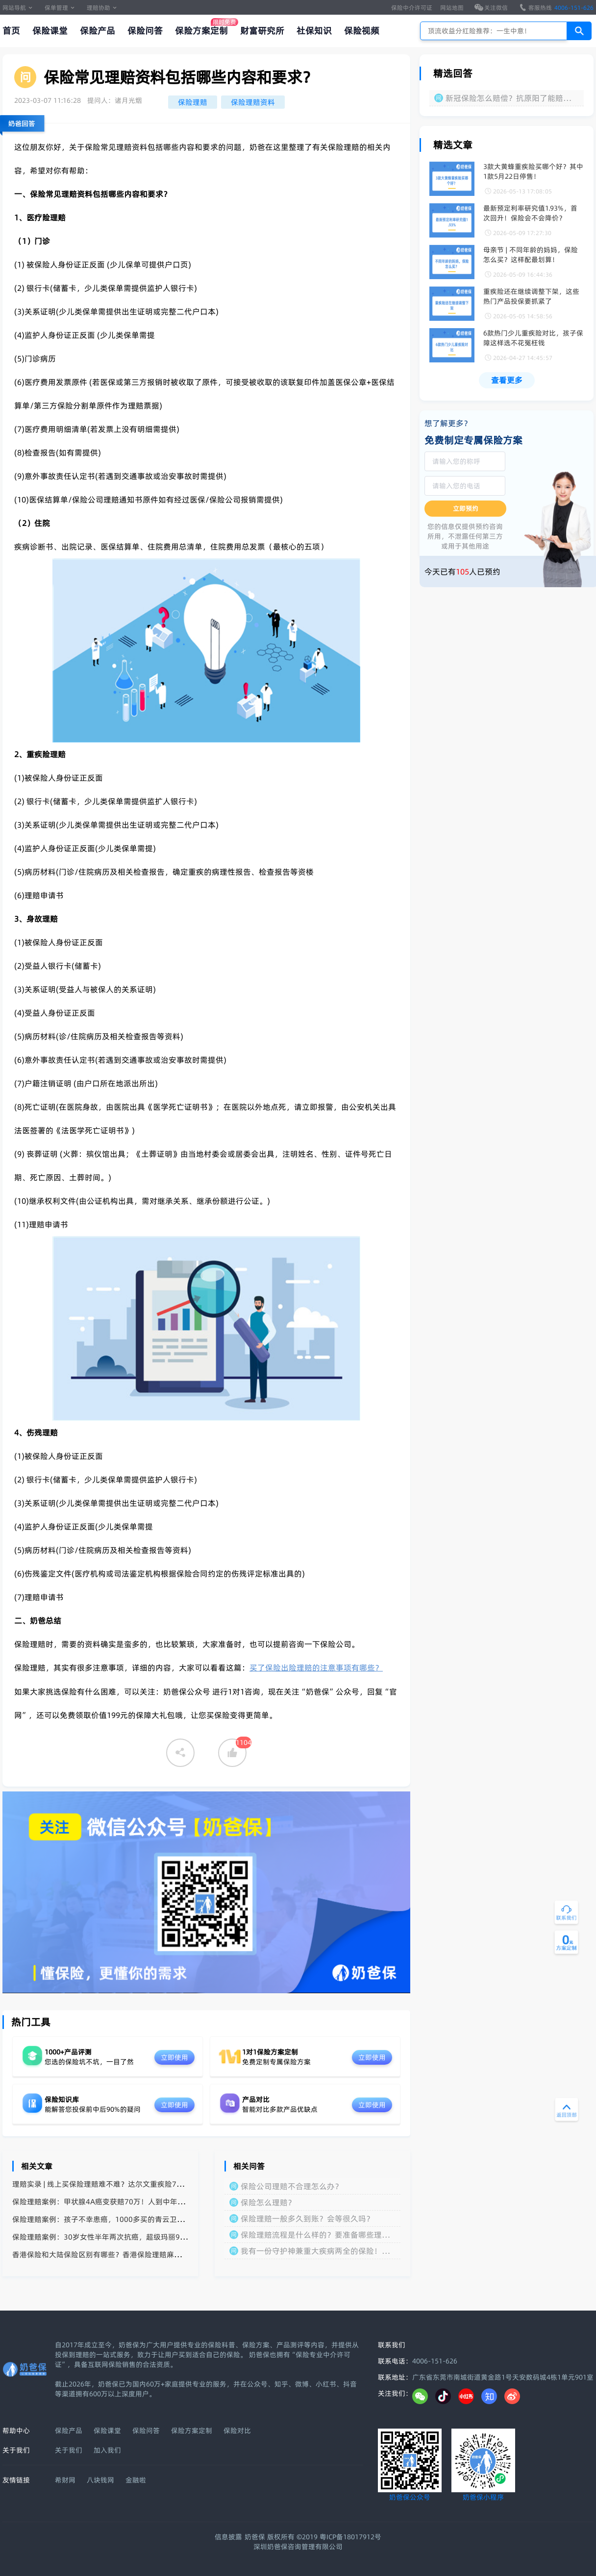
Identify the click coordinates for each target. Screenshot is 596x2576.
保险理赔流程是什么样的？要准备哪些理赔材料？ (315, 2234)
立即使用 (174, 2057)
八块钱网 (100, 2480)
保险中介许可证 (411, 7)
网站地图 (452, 7)
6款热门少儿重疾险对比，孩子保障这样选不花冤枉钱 (533, 338)
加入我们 (107, 2450)
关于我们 (68, 2450)
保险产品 (97, 30)
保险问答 (145, 30)
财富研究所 (262, 30)
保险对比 (237, 2430)
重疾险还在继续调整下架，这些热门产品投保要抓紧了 (531, 296)
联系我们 (391, 2345)
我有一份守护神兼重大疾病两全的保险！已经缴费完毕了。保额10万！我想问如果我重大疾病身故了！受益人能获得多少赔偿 (316, 2250)
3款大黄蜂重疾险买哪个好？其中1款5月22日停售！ (533, 171)
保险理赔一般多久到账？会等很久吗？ (307, 2218)
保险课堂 (50, 30)
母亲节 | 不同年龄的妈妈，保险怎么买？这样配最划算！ (530, 254)
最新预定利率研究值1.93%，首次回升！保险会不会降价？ (530, 213)
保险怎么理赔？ (268, 2202)
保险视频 (361, 30)
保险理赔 (192, 102)
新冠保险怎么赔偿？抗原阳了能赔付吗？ (508, 98)
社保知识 (314, 30)
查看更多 (506, 380)
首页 (11, 30)
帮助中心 (16, 2430)
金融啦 (135, 2480)
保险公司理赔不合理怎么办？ (292, 2186)
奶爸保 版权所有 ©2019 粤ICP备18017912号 (313, 2537)
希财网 (65, 2480)
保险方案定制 (201, 30)
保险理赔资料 (253, 102)
